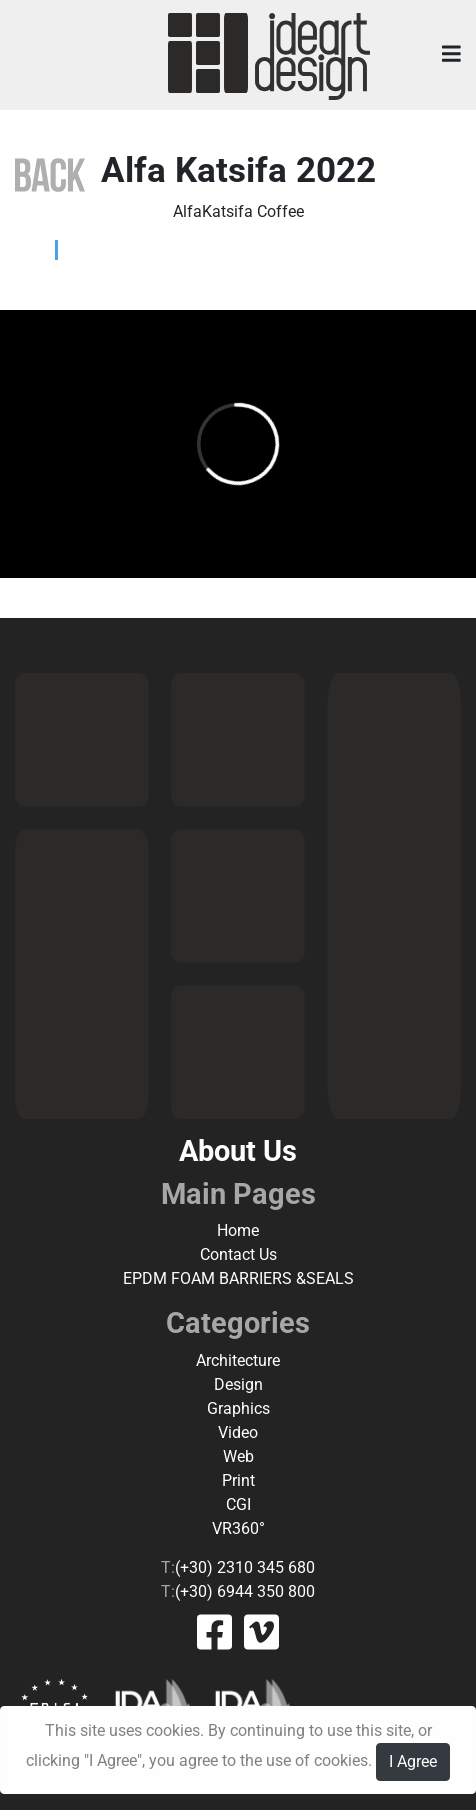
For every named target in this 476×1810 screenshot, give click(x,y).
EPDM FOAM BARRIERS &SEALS (238, 1278)
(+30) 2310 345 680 (245, 1567)
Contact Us (238, 1254)
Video (238, 1432)
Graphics (238, 1408)
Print (238, 1480)
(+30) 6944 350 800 (245, 1591)
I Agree (413, 1761)
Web (238, 1456)
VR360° (238, 1528)
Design (238, 1384)
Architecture (238, 1360)
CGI (238, 1504)
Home (238, 1230)
